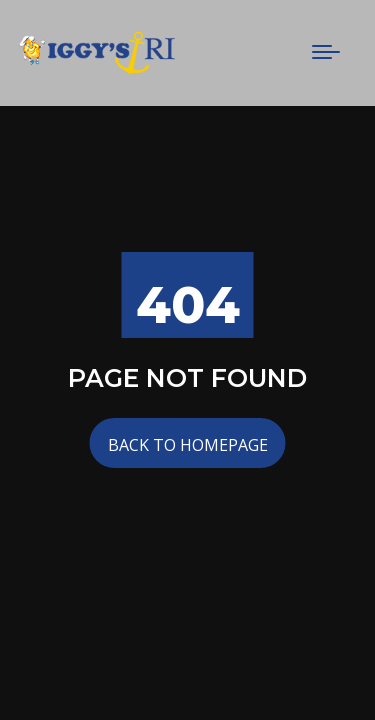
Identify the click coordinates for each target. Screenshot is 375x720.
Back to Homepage (188, 445)
